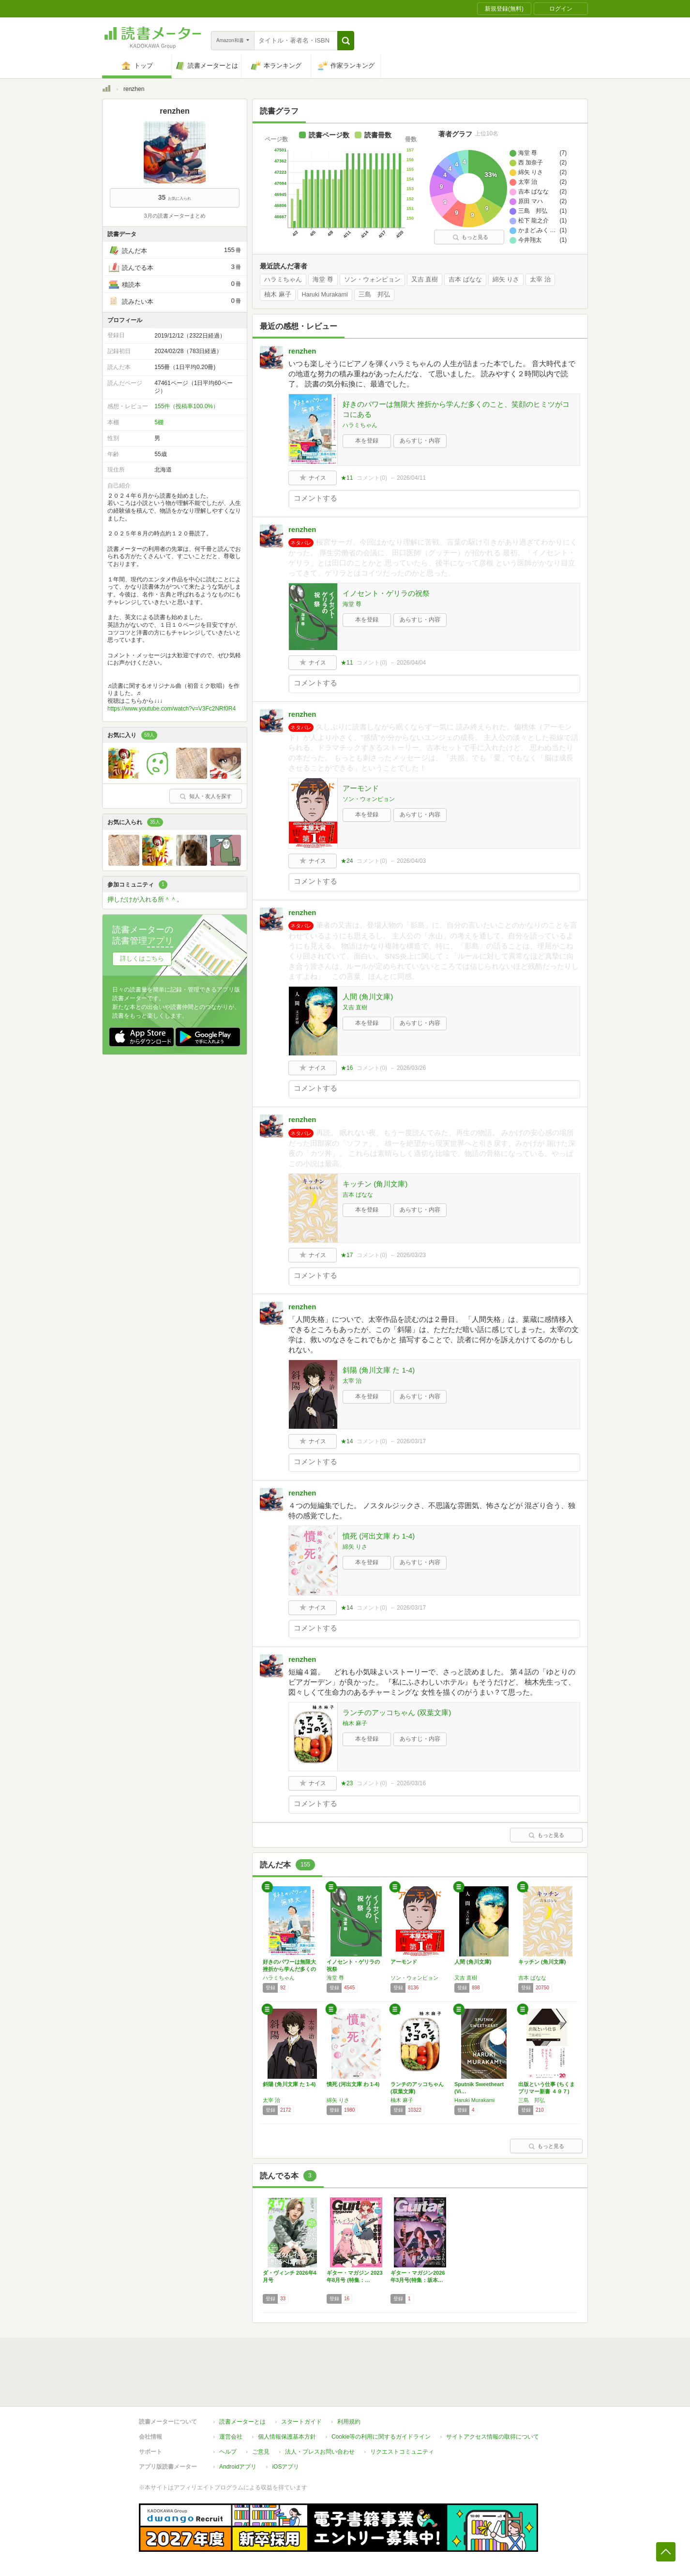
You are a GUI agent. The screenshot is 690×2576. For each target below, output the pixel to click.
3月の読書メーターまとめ (174, 216)
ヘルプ (228, 2452)
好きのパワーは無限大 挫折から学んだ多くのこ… (289, 1969)
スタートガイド (301, 2422)
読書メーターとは (242, 2422)
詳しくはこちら (142, 958)
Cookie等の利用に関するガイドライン (381, 2437)
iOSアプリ (285, 2467)
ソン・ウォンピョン (372, 279)
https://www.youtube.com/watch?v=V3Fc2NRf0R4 (171, 708)
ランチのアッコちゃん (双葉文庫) (397, 1712)
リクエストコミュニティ (402, 2452)
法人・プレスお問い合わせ (320, 2452)
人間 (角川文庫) (368, 996)
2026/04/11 (411, 478)
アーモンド (361, 788)
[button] (345, 40)
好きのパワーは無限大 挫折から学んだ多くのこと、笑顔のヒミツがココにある (456, 409)
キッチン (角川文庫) (375, 1184)
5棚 (159, 422)
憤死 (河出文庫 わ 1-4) (379, 1536)
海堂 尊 (323, 279)
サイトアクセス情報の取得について (492, 2437)
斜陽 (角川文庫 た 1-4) (379, 1370)
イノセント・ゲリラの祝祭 (386, 593)
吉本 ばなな (465, 279)
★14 (347, 1441)
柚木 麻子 (277, 294)
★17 (347, 1255)
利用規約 (348, 2422)
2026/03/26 (411, 1068)
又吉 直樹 (424, 279)
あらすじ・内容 (420, 440)
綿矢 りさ (506, 279)
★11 (347, 477)
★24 (347, 861)
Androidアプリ (237, 2467)
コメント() (372, 478)
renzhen (302, 351)
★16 (347, 1068)
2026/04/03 (411, 861)
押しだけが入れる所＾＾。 (145, 899)
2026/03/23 (411, 1255)
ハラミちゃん (283, 279)
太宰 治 (540, 279)
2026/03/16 (411, 1783)
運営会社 (230, 2437)
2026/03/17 (411, 1441)
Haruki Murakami (325, 294)
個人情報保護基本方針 (287, 2437)
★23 (347, 1783)
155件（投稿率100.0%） (186, 406)
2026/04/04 (411, 663)
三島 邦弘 (374, 294)
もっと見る (470, 237)
